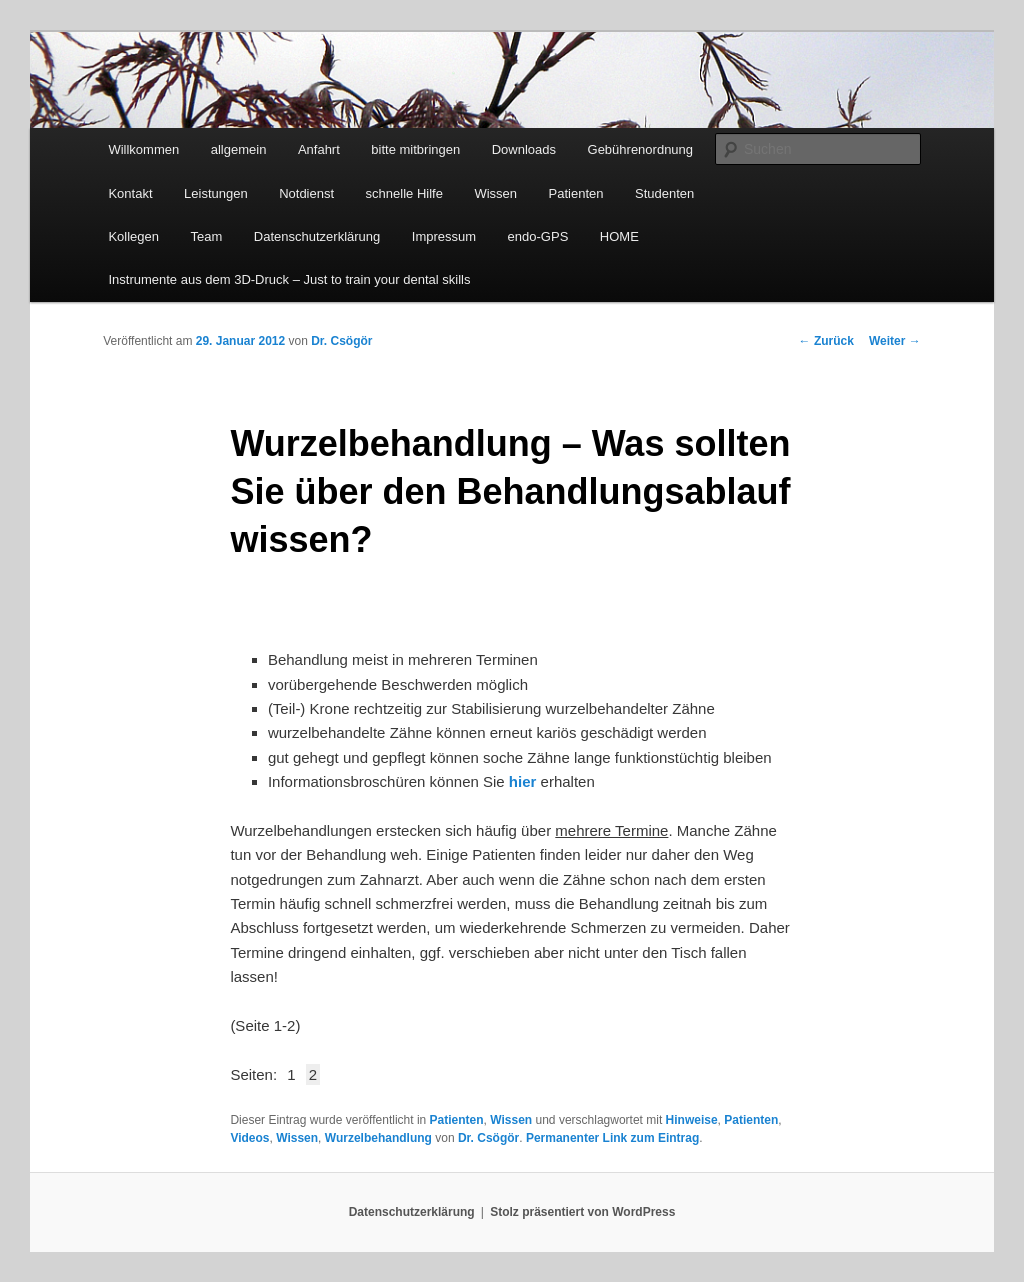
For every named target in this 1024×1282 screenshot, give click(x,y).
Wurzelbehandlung (378, 1138)
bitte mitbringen (415, 149)
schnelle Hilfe (404, 193)
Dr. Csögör (341, 341)
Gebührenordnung (641, 149)
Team (207, 236)
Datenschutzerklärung (317, 236)
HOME (619, 236)
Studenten (664, 193)
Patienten (576, 193)
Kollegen (133, 236)
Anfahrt (319, 149)
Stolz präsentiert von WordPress (582, 1212)
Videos (249, 1138)
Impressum (444, 236)
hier (523, 781)
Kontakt (130, 193)
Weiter (895, 341)
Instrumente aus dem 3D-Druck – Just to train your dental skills (289, 279)
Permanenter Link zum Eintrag (612, 1138)
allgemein (239, 149)
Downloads (524, 149)
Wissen (495, 193)
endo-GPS (538, 236)
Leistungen (216, 193)
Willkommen (143, 149)
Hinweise (692, 1120)
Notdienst (306, 193)
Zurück (826, 341)
